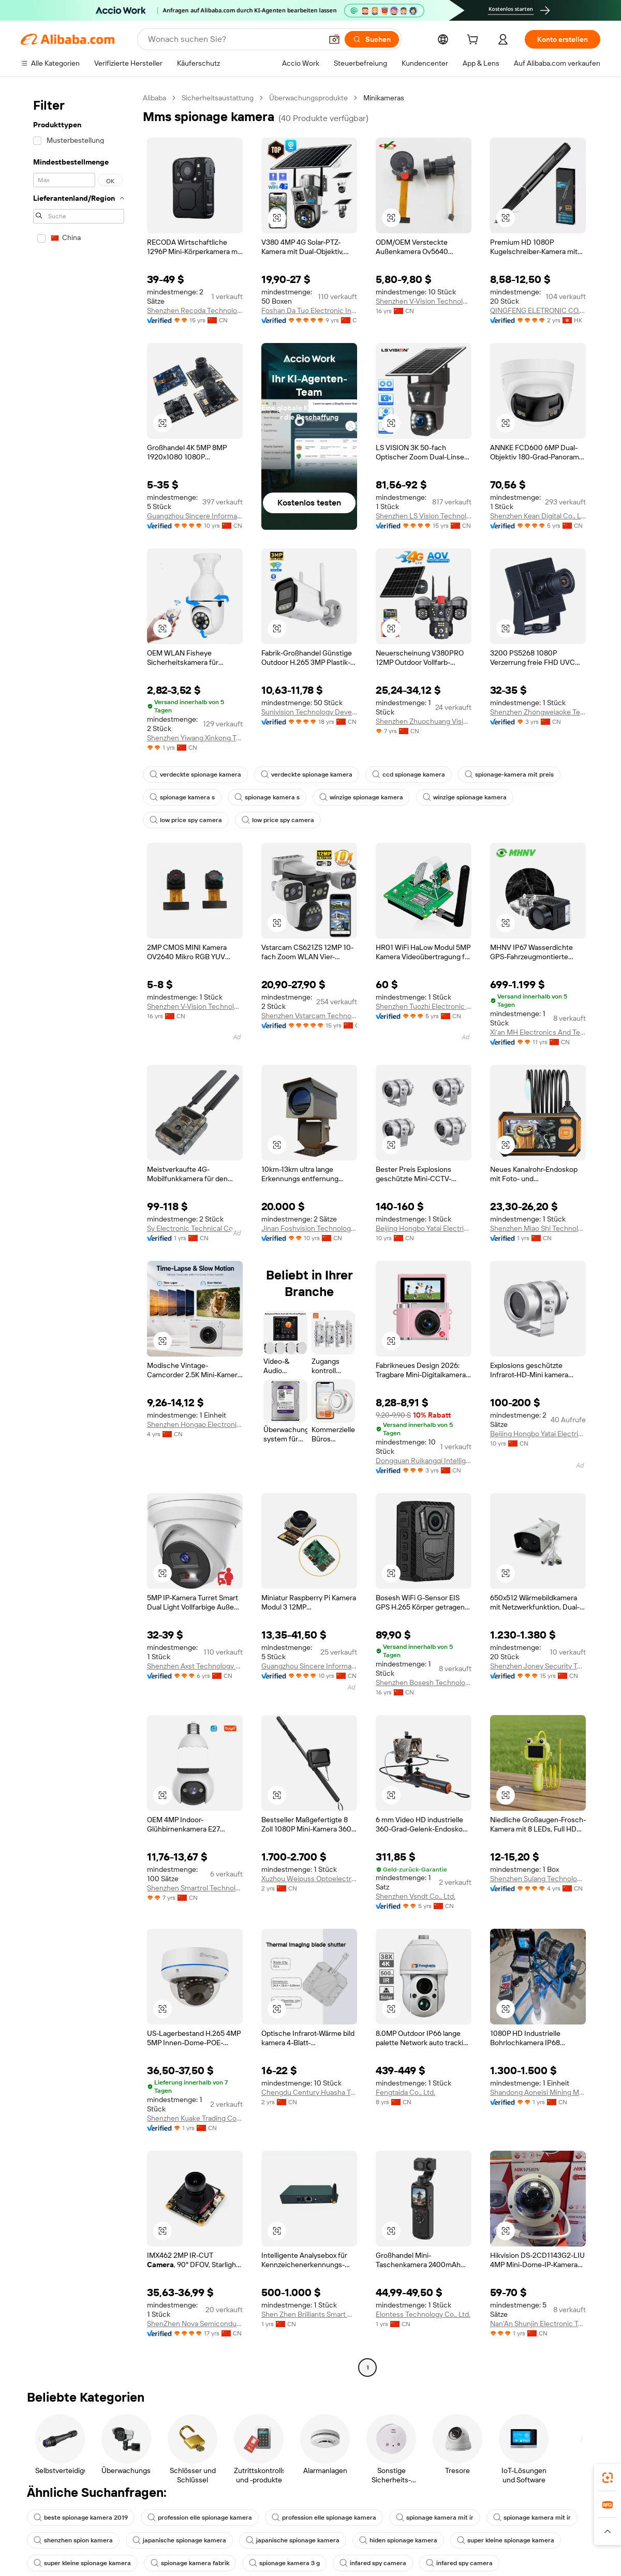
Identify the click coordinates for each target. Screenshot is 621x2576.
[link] (607, 2477)
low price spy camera (186, 820)
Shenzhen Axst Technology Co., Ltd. (195, 1666)
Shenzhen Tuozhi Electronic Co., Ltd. (423, 1006)
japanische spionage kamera (179, 2540)
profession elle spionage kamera (199, 2517)
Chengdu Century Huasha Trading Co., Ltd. (309, 2092)
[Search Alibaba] (234, 39)
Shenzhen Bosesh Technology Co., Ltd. (423, 1682)
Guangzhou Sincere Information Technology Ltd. (195, 516)
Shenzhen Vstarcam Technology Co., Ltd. (309, 1015)
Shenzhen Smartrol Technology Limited (195, 1888)
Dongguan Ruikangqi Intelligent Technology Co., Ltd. (423, 1460)
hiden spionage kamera (398, 2540)
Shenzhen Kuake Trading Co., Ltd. (195, 2118)
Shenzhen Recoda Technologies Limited (195, 310)
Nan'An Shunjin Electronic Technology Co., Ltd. (538, 2323)
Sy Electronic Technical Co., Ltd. (195, 1228)
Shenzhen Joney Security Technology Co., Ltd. (538, 1666)
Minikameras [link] (383, 98)
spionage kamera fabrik (190, 2563)
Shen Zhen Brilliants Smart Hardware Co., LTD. (309, 2314)
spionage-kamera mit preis (509, 774)
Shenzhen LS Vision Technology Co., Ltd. (423, 516)
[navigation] (78, 1234)
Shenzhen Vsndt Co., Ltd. (415, 1896)
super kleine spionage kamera (505, 2540)
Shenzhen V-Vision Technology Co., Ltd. (423, 301)
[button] (334, 39)
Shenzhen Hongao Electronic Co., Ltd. (195, 1424)
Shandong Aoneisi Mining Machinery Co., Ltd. (538, 2092)
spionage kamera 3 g (284, 2563)
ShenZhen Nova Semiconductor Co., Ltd (195, 2323)
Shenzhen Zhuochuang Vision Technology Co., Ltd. (423, 721)
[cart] (474, 41)
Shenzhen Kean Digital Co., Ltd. (538, 516)
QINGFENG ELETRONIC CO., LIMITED (538, 310)
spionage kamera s (182, 797)
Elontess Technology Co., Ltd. (423, 2314)
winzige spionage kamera (361, 797)
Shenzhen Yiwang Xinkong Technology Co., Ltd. (195, 738)
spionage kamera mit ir (435, 2517)
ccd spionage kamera (408, 774)
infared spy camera (372, 2563)
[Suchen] (372, 39)
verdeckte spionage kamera (195, 774)
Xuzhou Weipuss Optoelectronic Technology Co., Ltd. (309, 1878)
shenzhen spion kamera (73, 2540)
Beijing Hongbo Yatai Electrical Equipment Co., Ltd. (423, 1228)
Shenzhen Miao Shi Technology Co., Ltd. (538, 1228)
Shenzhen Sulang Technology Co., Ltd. (538, 1878)
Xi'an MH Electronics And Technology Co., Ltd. (538, 1032)
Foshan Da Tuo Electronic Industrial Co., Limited (309, 310)
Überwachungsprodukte (308, 98)
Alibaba (154, 98)
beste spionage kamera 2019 (81, 2517)
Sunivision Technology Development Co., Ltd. (309, 712)
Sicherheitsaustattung (218, 98)
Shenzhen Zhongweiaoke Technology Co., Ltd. (538, 712)
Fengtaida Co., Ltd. (405, 2092)
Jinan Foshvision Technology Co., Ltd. (309, 1228)
